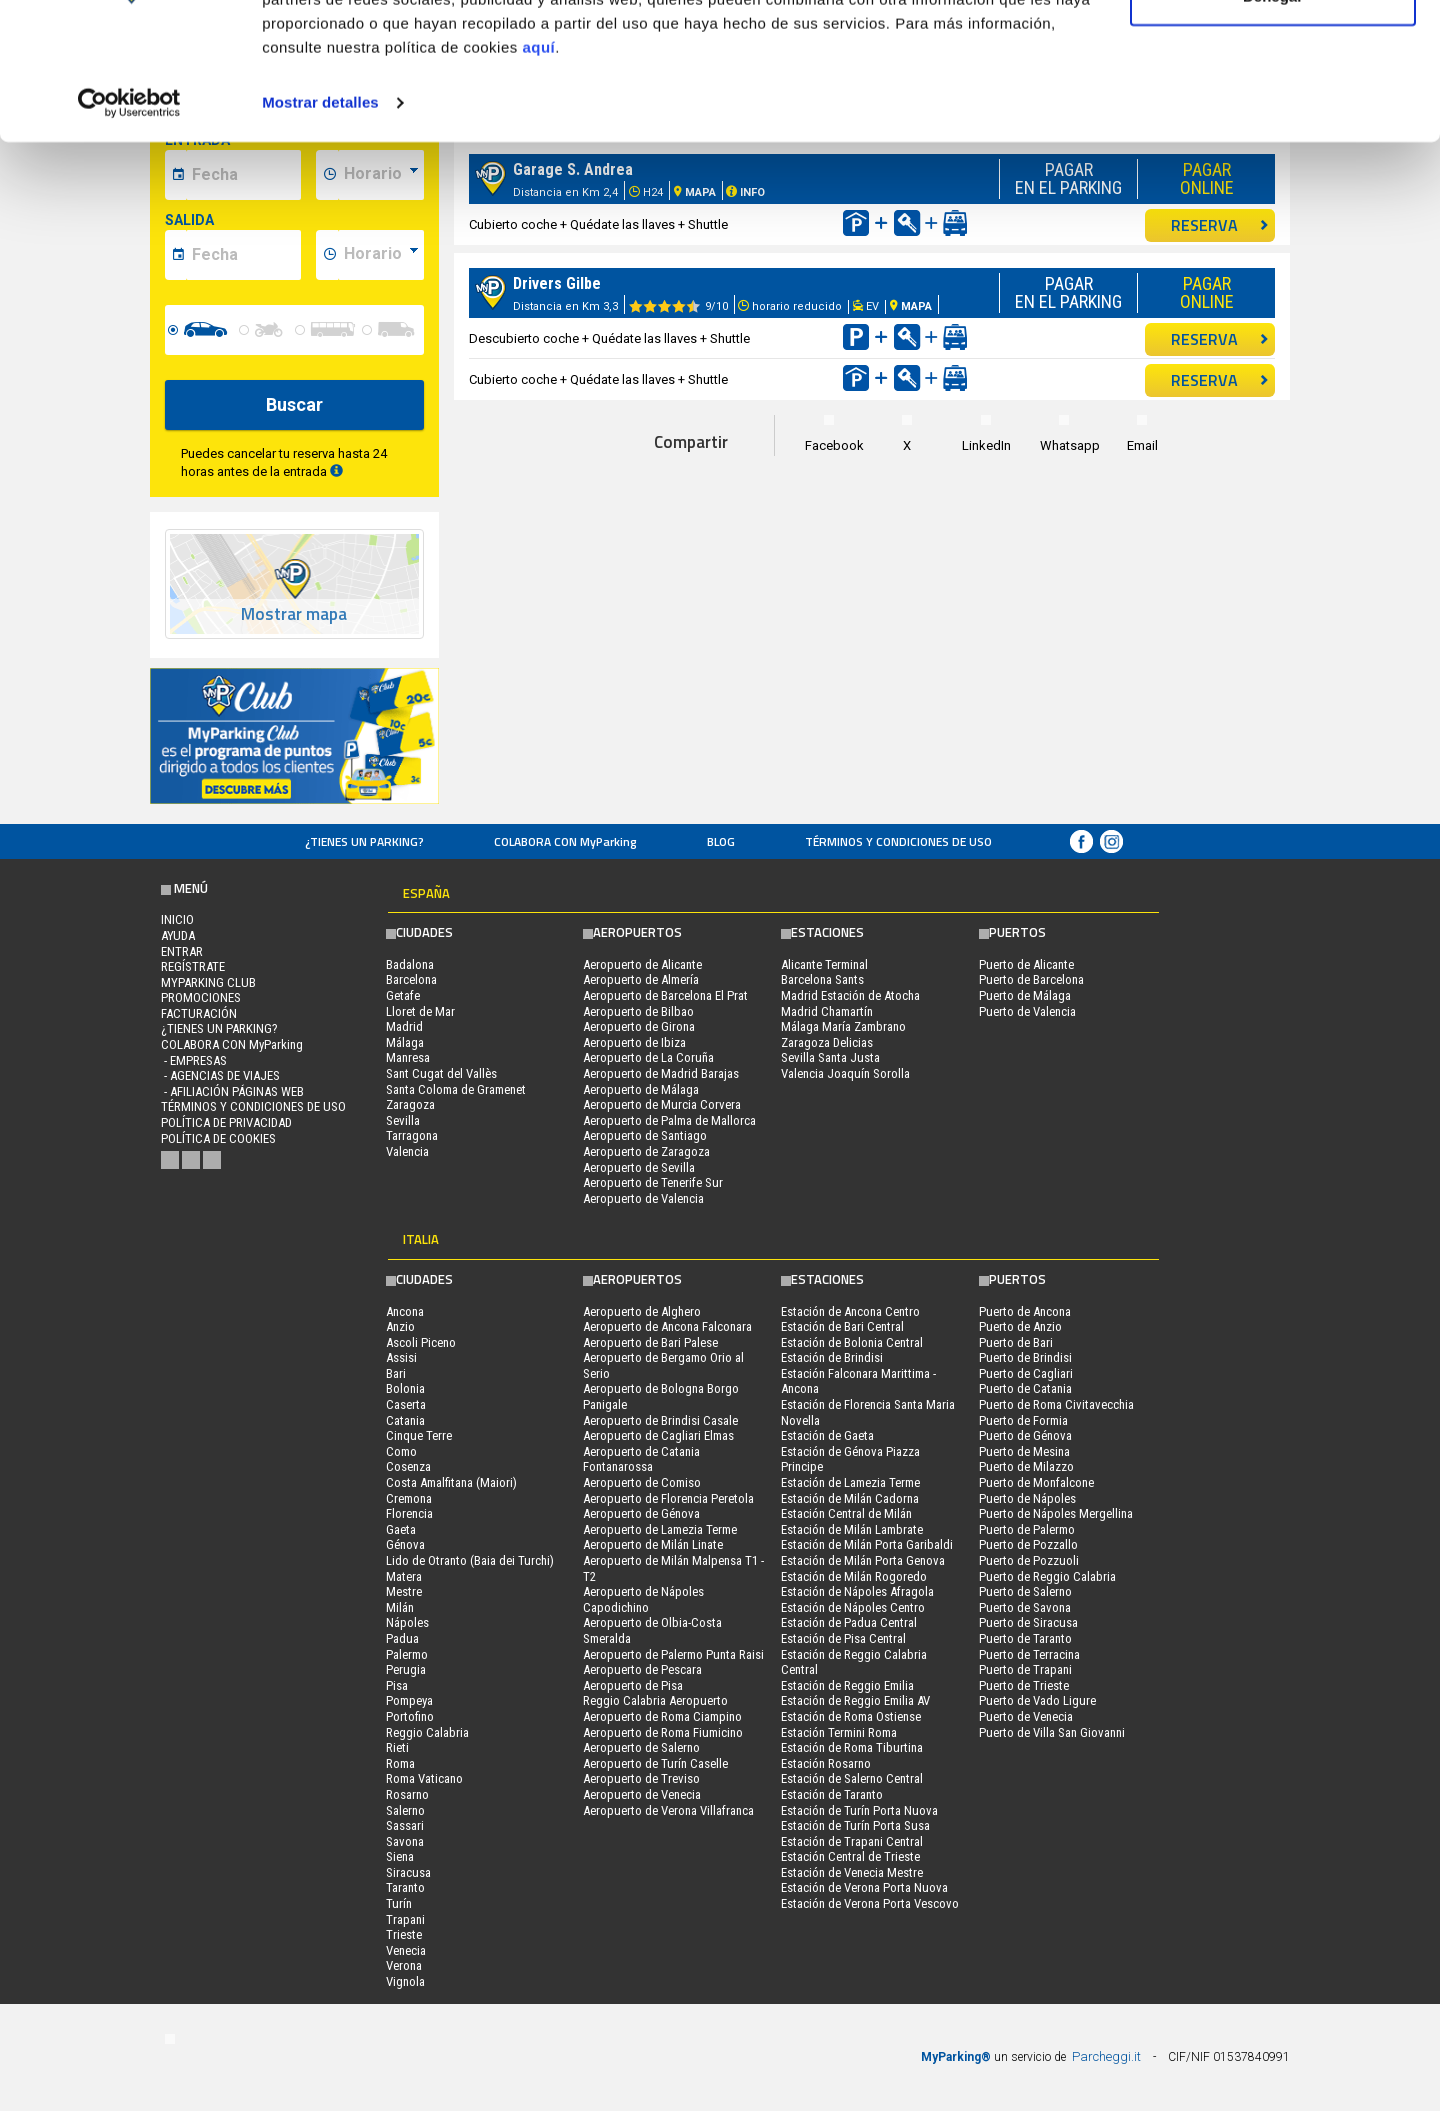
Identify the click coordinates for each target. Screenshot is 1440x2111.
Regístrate (193, 966)
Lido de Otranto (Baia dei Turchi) (470, 1560)
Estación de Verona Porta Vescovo (870, 1903)
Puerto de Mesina (1024, 1451)
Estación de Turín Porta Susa (855, 1825)
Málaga (405, 1042)
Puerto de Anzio (1020, 1326)
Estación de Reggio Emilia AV (855, 1700)
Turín (399, 1903)
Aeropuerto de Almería (641, 979)
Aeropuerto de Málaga (641, 1089)
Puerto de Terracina (1029, 1654)
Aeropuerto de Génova (641, 1513)
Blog (721, 841)
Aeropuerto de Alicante (642, 964)
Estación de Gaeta (827, 1435)
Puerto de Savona (1025, 1607)
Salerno (405, 1810)
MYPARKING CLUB (208, 982)
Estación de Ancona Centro (850, 1311)
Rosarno (407, 1794)
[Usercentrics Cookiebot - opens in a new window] (129, 224)
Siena (400, 1856)
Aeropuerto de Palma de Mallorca (669, 1120)
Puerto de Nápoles (1027, 1498)
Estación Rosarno (826, 1763)
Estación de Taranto (832, 1794)
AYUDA (178, 935)
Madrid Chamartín (827, 1011)
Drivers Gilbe (557, 283)
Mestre (404, 1591)
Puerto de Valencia (1027, 1011)
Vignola (405, 1981)
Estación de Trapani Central (852, 1841)
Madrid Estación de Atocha (850, 995)
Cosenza (408, 1466)
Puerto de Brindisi (1025, 1357)
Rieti (397, 1747)
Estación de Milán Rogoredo (854, 1576)
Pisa (397, 1685)
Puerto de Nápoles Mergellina (1056, 1513)
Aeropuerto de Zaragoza (646, 1151)
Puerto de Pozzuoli (1029, 1560)
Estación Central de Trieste (850, 1856)
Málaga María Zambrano (843, 1026)
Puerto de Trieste (1024, 1685)
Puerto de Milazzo (1026, 1466)
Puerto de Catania (1025, 1388)
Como (401, 1451)
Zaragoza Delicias (827, 1042)
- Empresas (194, 1060)
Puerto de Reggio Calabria (1047, 1576)
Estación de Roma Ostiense (851, 1716)
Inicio (177, 919)
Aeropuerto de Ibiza (634, 1042)
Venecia (406, 1950)
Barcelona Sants (822, 979)
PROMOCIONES (201, 997)
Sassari (405, 1825)
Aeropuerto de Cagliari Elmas (658, 1435)
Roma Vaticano (424, 1778)
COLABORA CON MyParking (565, 841)
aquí (538, 168)
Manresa (408, 1057)
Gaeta (401, 1529)
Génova (405, 1544)
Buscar (294, 404)
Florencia (409, 1513)
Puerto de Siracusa (1028, 1622)
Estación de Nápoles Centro (853, 1607)
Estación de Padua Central (849, 1622)
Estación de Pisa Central (843, 1638)
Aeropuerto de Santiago (645, 1135)
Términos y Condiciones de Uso (898, 841)
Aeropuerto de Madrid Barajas (661, 1073)
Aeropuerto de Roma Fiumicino (663, 1732)
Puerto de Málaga (1025, 995)
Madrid (404, 1026)
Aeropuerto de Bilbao (638, 1011)
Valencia (407, 1151)
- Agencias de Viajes (220, 1075)
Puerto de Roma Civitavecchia (1056, 1404)
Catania (405, 1420)
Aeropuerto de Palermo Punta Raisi (673, 1654)
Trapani (405, 1919)
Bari (396, 1373)
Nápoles (407, 1622)
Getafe (403, 995)
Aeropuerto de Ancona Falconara (667, 1326)
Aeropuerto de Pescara (642, 1669)
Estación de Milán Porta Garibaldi (867, 1544)
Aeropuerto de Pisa (633, 1685)
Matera (404, 1576)
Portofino (410, 1716)
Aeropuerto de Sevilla (639, 1167)
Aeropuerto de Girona (639, 1026)
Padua (402, 1638)
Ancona (405, 1311)
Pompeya (409, 1700)
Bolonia (405, 1388)
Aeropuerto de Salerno (641, 1747)
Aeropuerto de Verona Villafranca (668, 1810)
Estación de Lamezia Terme (850, 1482)
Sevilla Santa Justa (830, 1057)
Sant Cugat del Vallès (441, 1073)
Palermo (407, 1654)
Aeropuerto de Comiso (642, 1482)
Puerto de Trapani (1025, 1669)
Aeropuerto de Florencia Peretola (668, 1498)
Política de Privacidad (226, 1122)
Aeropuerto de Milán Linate (653, 1544)
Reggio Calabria (427, 1732)
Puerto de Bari (1016, 1342)
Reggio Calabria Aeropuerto (655, 1700)
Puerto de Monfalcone (1036, 1482)
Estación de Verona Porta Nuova (864, 1887)
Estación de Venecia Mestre (852, 1872)
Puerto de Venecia (1026, 1716)
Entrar (182, 951)
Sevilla (403, 1120)
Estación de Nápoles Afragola (857, 1591)
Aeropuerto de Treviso (641, 1778)
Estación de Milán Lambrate (852, 1529)
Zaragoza (410, 1104)
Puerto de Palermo (1027, 1529)
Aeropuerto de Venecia (642, 1794)
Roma (400, 1763)
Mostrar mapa (294, 614)
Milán (400, 1607)
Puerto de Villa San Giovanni (1052, 1732)
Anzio (400, 1326)
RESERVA (1220, 339)
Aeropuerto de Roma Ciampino (662, 1716)
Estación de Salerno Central (852, 1778)
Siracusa (408, 1872)
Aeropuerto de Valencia (643, 1198)
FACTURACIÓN (199, 1013)
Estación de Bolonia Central (852, 1342)
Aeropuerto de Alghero (642, 1311)
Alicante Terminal (824, 964)
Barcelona (411, 979)
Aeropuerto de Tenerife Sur (653, 1182)
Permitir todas (1273, 52)
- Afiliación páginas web (232, 1091)
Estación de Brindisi (832, 1357)
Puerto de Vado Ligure (1037, 1700)
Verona (404, 1965)
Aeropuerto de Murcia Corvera (662, 1104)
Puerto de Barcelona (1031, 979)
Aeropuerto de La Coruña (648, 1057)
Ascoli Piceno (421, 1342)
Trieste (404, 1934)
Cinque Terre (419, 1435)
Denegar (1273, 118)
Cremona (409, 1498)
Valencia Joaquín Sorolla (845, 1073)
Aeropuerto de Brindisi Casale (660, 1420)
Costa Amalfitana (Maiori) (451, 1482)
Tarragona (412, 1135)
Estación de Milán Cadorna (850, 1498)
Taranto (405, 1887)
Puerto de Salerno (1025, 1591)
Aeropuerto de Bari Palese (650, 1342)
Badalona (410, 964)
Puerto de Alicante (1026, 964)
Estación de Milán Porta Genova (863, 1560)
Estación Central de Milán (846, 1513)
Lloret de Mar (420, 1011)
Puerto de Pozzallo (1028, 1544)
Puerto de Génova (1025, 1435)
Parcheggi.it (1106, 2056)
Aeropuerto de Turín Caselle (655, 1763)
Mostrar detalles (320, 223)
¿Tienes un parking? (364, 841)
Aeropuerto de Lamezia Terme (660, 1529)
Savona (405, 1841)
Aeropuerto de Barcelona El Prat (665, 995)
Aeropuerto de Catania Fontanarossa (641, 1459)
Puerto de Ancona (1025, 1311)
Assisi (401, 1357)
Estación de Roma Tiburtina (852, 1747)
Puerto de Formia (1023, 1420)
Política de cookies (218, 1138)
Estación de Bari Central (842, 1326)
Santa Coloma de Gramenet (456, 1089)
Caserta (406, 1404)
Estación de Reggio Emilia (847, 1685)
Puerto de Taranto (1025, 1638)
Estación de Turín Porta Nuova (859, 1810)
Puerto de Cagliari (1026, 1373)
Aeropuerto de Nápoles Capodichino (643, 1599)
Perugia (406, 1669)
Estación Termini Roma (839, 1732)
